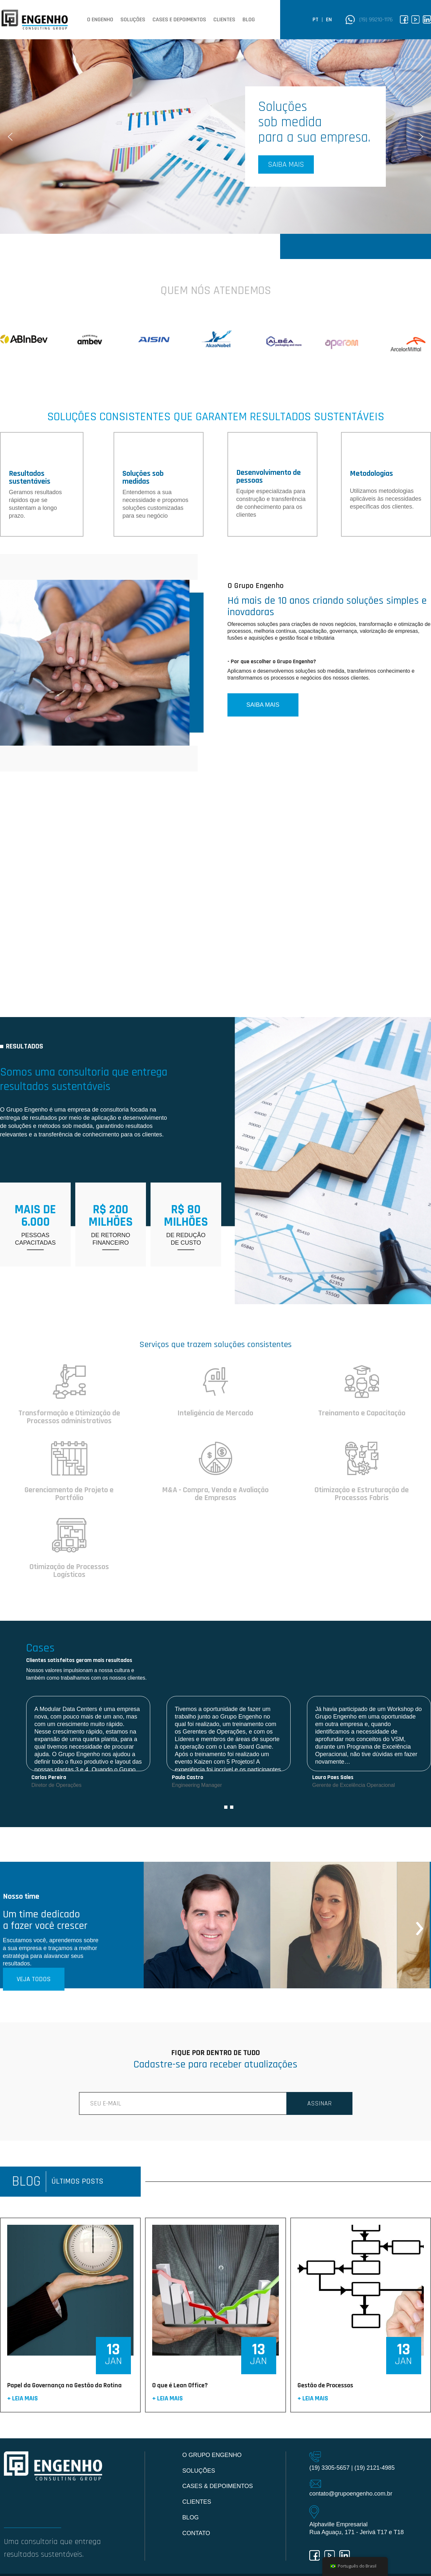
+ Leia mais (22, 2399)
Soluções (132, 19)
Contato (196, 2533)
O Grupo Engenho (212, 2455)
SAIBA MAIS (262, 704)
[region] (215, 136)
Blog (248, 19)
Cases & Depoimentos (217, 2486)
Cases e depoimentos (179, 19)
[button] (215, 136)
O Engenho (100, 19)
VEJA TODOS (34, 1979)
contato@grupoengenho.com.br (350, 2493)
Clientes (224, 19)
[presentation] (419, 1925)
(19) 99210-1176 (376, 19)
